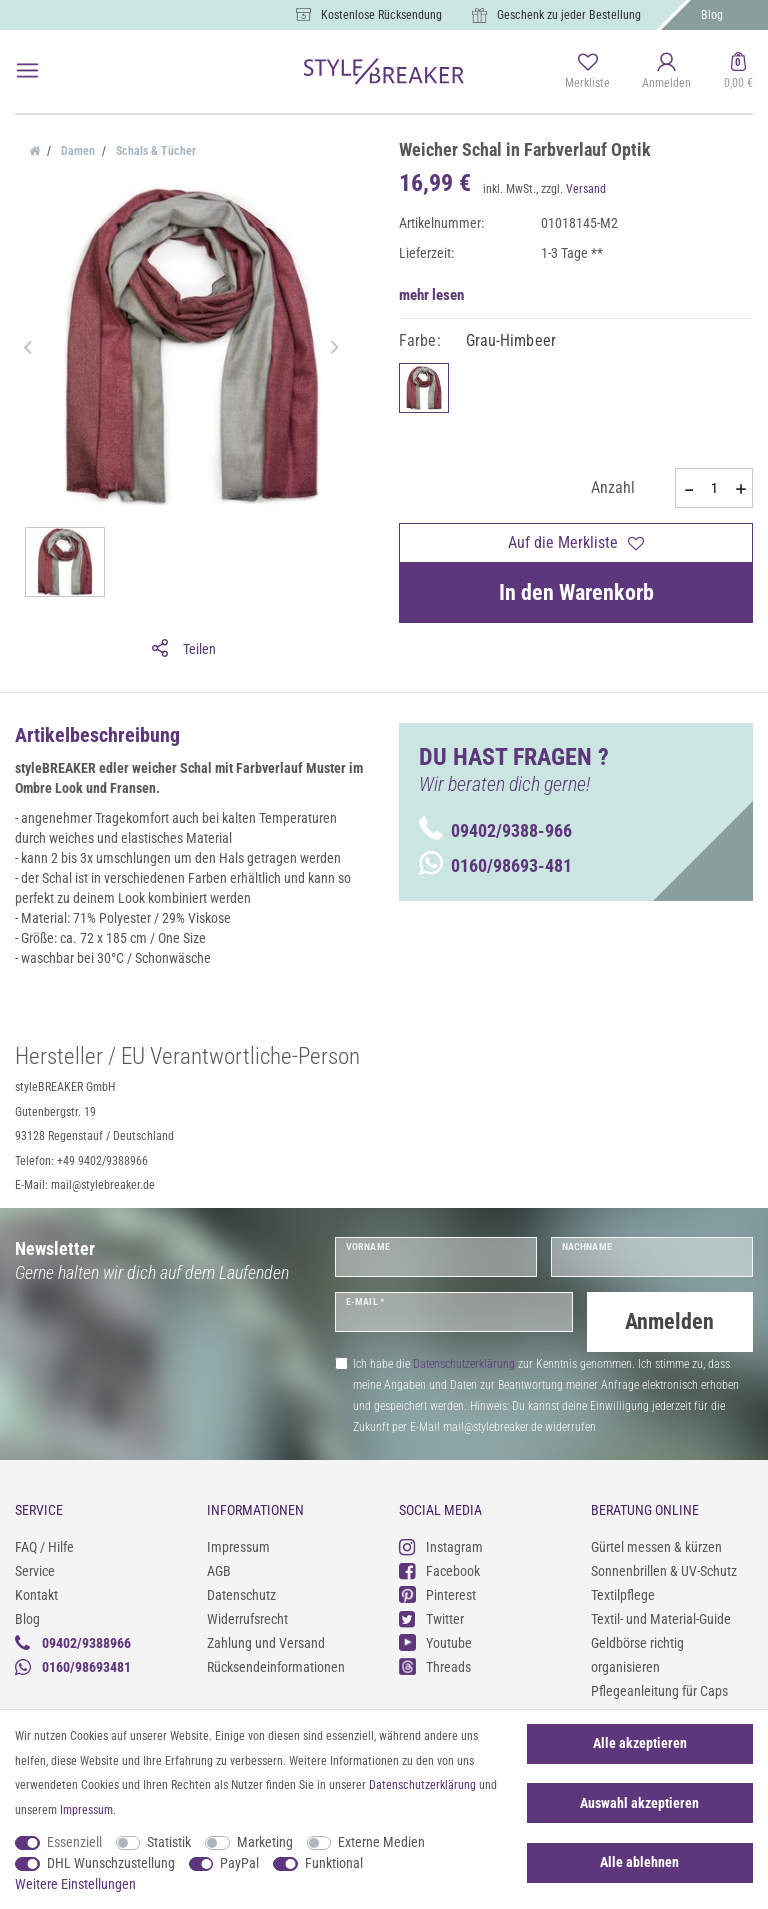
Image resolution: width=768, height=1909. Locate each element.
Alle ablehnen (639, 1862)
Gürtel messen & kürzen (656, 1544)
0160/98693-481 (495, 865)
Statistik (169, 1842)
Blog (712, 15)
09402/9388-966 (495, 830)
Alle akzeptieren (640, 1743)
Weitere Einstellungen (75, 1884)
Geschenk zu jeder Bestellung (569, 15)
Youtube (435, 1640)
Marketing (265, 1842)
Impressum (238, 1544)
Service (35, 1568)
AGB (219, 1568)
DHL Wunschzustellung (111, 1863)
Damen (76, 151)
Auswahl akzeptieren (639, 1803)
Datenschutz (241, 1592)
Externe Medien (381, 1842)
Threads (435, 1664)
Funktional (334, 1863)
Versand (586, 189)
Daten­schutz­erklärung (422, 1785)
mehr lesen (431, 295)
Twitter (431, 1616)
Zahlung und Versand (266, 1640)
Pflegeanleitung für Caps (659, 1688)
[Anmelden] (667, 72)
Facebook (439, 1568)
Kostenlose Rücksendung (381, 15)
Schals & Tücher (154, 151)
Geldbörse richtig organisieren (637, 1652)
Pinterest (437, 1592)
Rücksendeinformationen (276, 1664)
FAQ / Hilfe (44, 1544)
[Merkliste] (587, 72)
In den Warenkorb (576, 592)
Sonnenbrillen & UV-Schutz (664, 1568)
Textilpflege (623, 1592)
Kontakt (36, 1592)
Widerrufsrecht (247, 1616)
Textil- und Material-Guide (661, 1616)
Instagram (441, 1544)
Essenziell (74, 1842)
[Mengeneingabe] (714, 488)
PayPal (239, 1863)
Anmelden (669, 1321)
